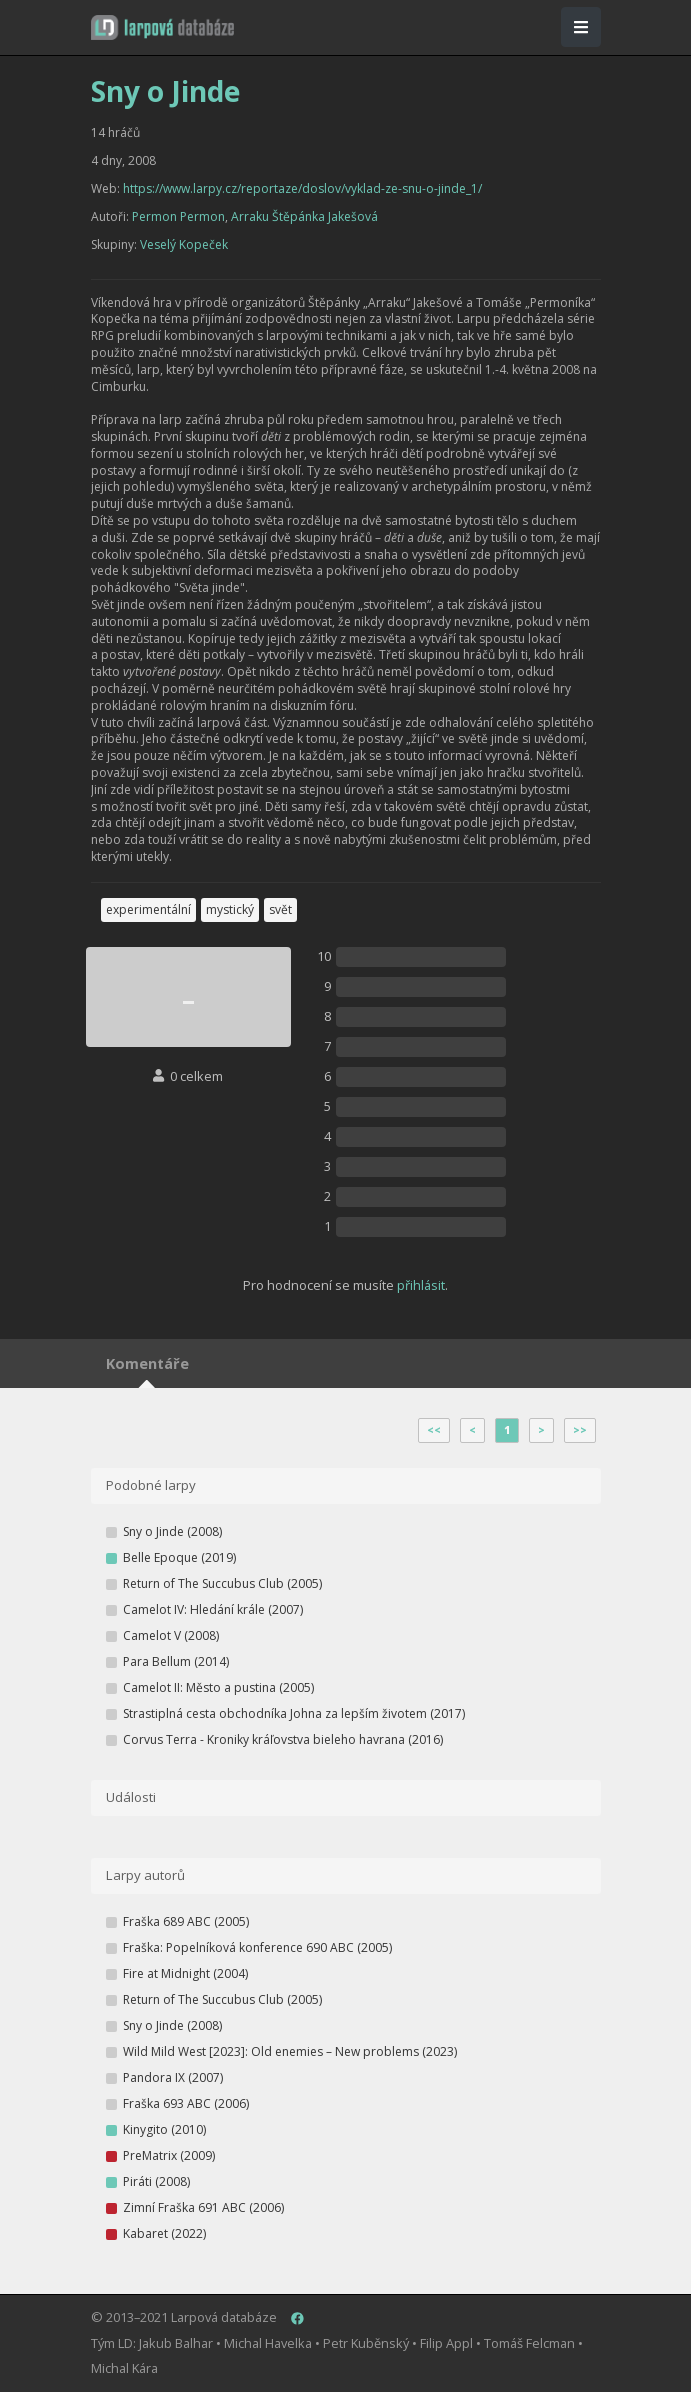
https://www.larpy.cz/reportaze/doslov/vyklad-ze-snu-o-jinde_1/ (302, 188)
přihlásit (421, 1285)
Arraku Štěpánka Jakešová (304, 216)
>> (580, 1430)
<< (434, 1430)
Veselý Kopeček (184, 244)
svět (280, 909)
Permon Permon (178, 216)
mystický (230, 909)
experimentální (148, 909)
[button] (162, 27)
